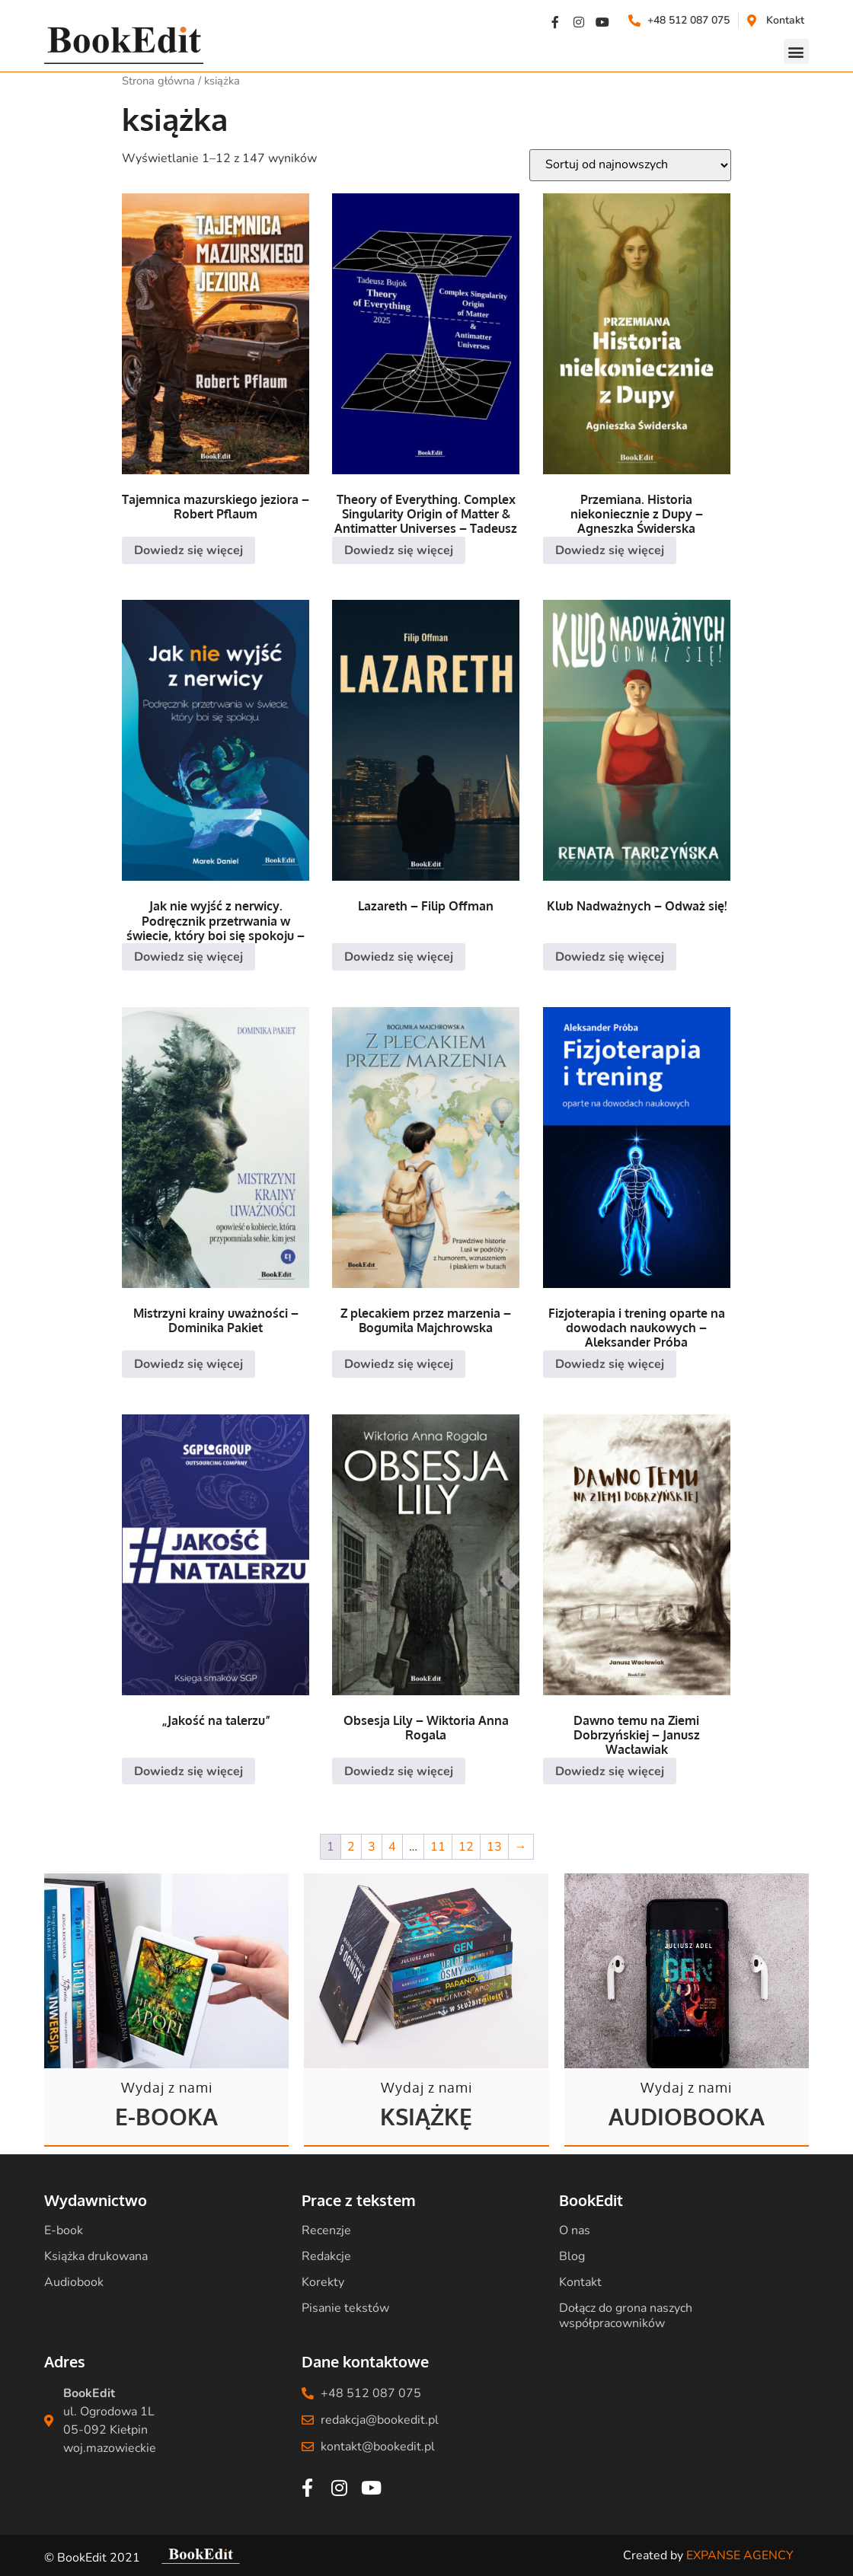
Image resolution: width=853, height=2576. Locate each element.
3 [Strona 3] (371, 1846)
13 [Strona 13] (494, 1846)
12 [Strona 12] (466, 1846)
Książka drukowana (96, 2256)
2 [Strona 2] (351, 1846)
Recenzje (326, 2230)
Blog (572, 2256)
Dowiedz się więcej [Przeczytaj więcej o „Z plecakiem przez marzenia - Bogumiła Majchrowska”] (398, 1364)
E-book (63, 2230)
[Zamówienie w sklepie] (630, 165)
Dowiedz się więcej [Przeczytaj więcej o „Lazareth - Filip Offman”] (398, 956)
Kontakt (580, 2282)
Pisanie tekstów (345, 2308)
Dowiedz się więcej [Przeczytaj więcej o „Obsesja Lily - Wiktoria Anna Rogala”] (398, 1771)
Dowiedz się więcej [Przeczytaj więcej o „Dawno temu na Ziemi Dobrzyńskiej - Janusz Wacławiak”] (609, 1771)
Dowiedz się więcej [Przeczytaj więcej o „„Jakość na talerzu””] (188, 1771)
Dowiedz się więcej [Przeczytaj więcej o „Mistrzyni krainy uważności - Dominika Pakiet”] (188, 1364)
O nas (574, 2230)
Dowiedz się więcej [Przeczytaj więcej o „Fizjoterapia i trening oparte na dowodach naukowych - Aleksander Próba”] (609, 1364)
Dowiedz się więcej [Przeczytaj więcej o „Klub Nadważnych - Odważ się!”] (609, 956)
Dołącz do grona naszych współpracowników (625, 2315)
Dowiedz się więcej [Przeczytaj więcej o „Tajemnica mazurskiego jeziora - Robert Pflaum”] (188, 550)
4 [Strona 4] (392, 1846)
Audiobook (74, 2282)
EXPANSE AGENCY (740, 2555)
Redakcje (326, 2256)
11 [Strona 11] (438, 1846)
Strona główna (158, 80)
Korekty (323, 2282)
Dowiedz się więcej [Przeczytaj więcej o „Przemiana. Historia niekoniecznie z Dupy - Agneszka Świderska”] (609, 550)
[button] (796, 51)
